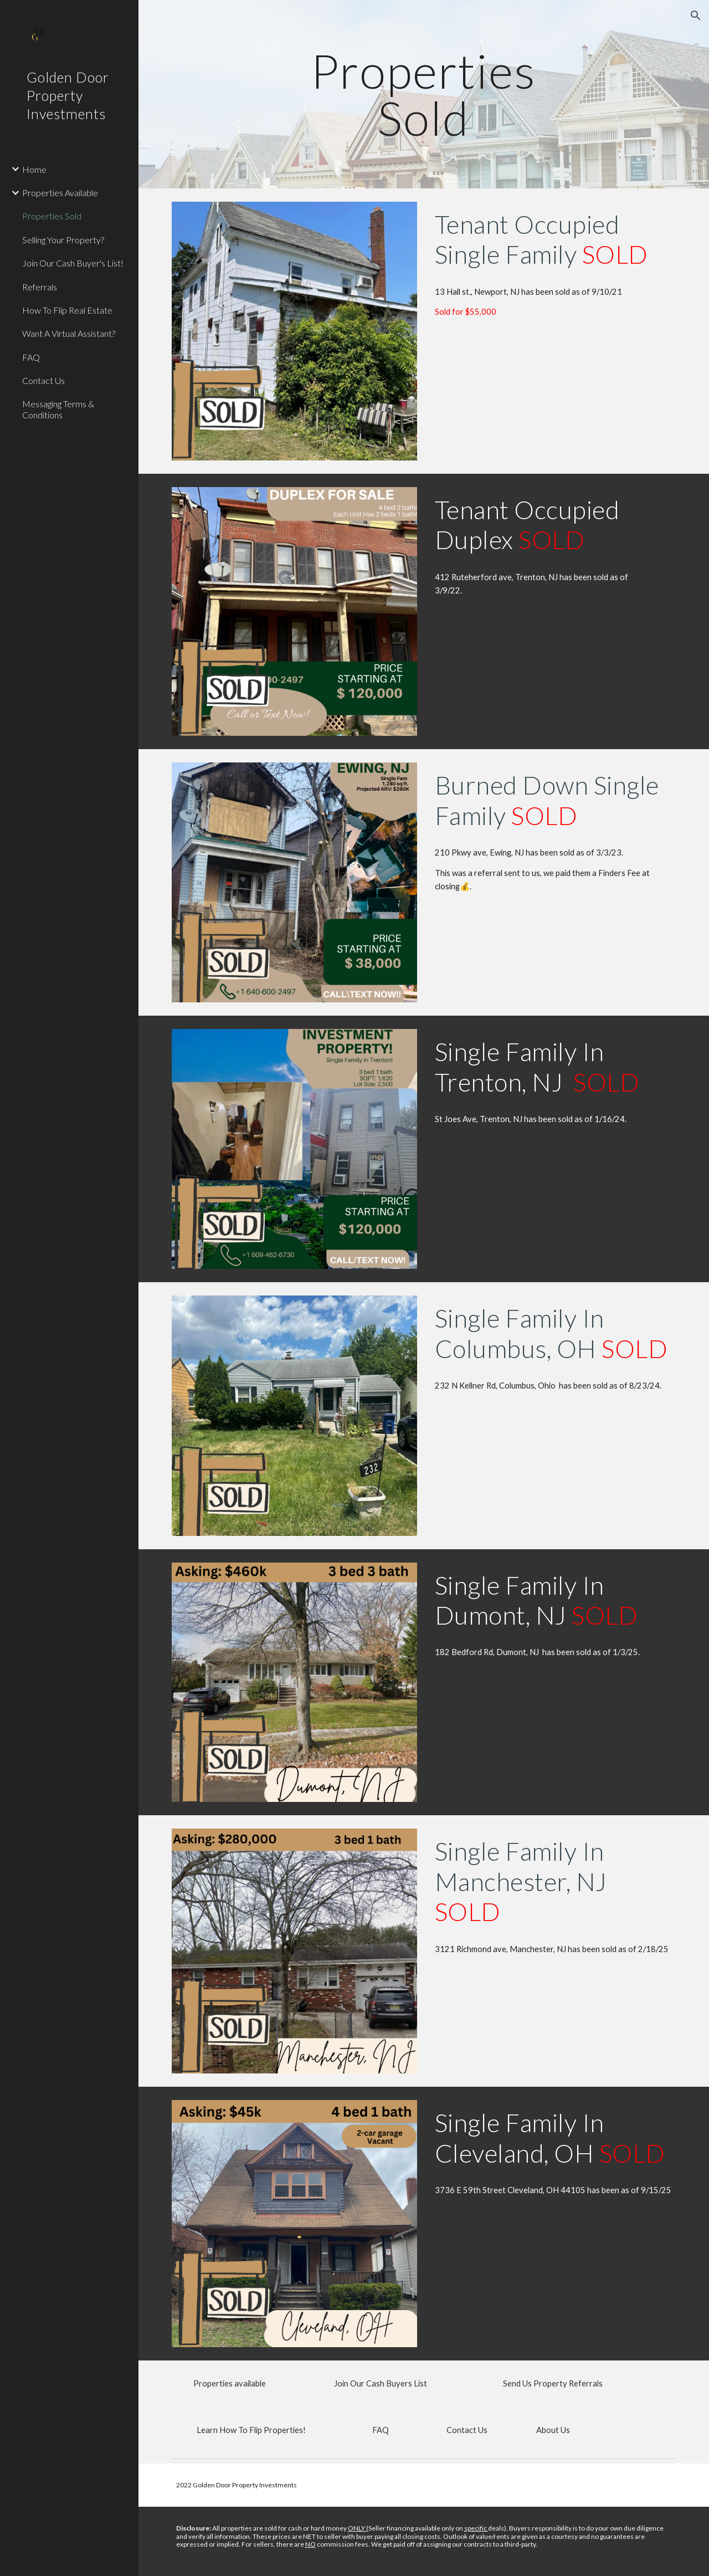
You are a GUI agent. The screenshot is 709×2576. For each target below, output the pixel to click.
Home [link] (34, 169)
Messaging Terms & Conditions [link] (58, 408)
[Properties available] (230, 2383)
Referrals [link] (39, 286)
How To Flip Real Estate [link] (67, 310)
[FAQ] (380, 2430)
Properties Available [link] (60, 192)
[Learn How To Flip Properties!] (251, 2430)
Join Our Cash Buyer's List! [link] (73, 263)
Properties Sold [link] (51, 216)
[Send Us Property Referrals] (553, 2383)
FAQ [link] (31, 357)
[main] (423, 94)
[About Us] (552, 2430)
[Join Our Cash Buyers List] (380, 2383)
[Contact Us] (467, 2430)
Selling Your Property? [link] (63, 239)
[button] (695, 15)
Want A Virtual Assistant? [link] (68, 333)
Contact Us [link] (43, 380)
